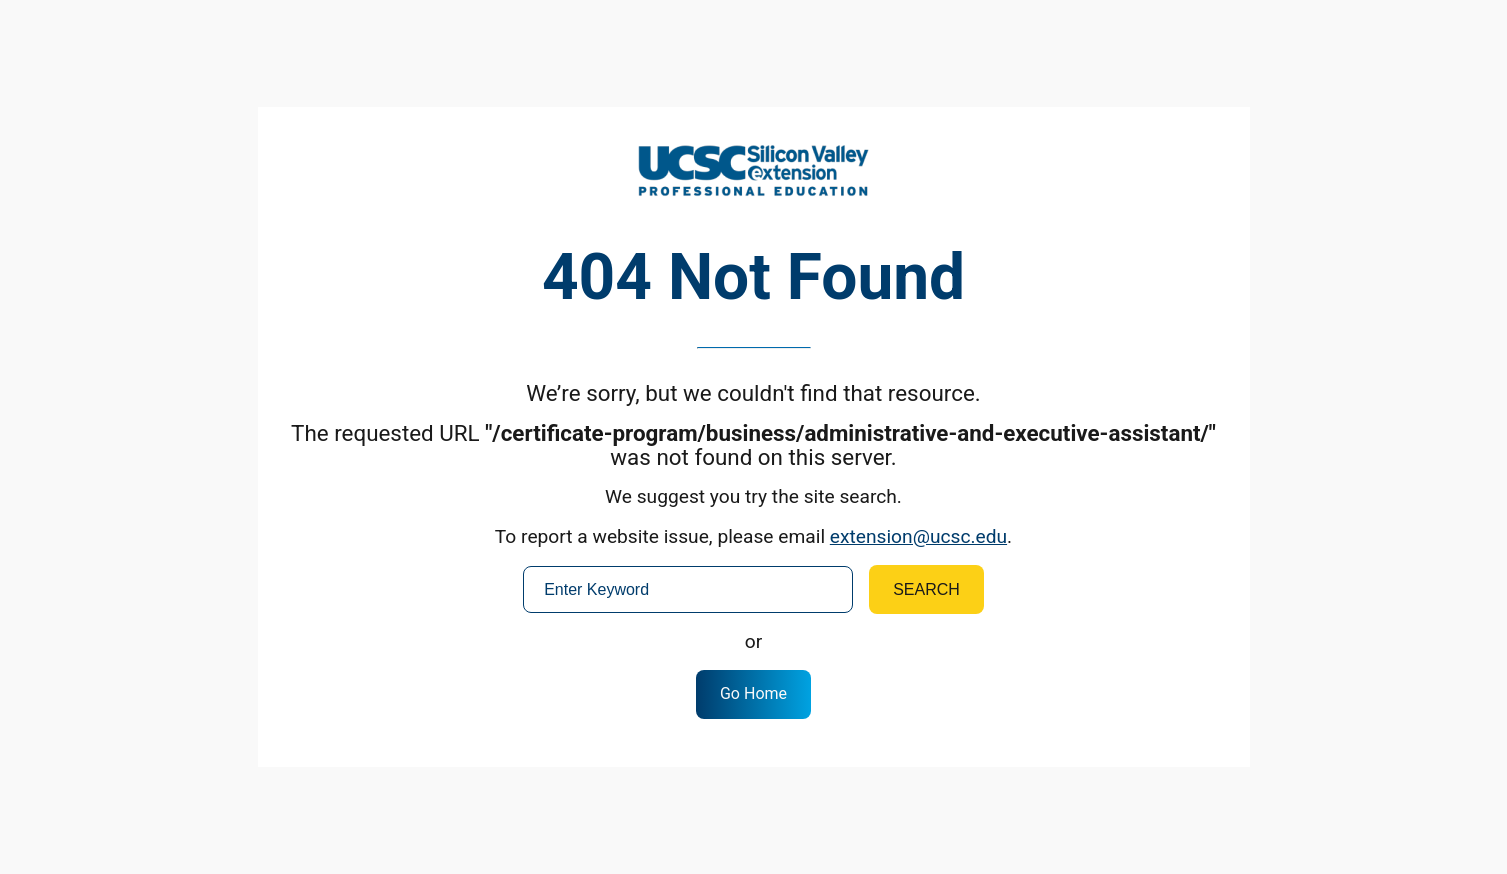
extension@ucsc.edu (918, 536)
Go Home (753, 693)
